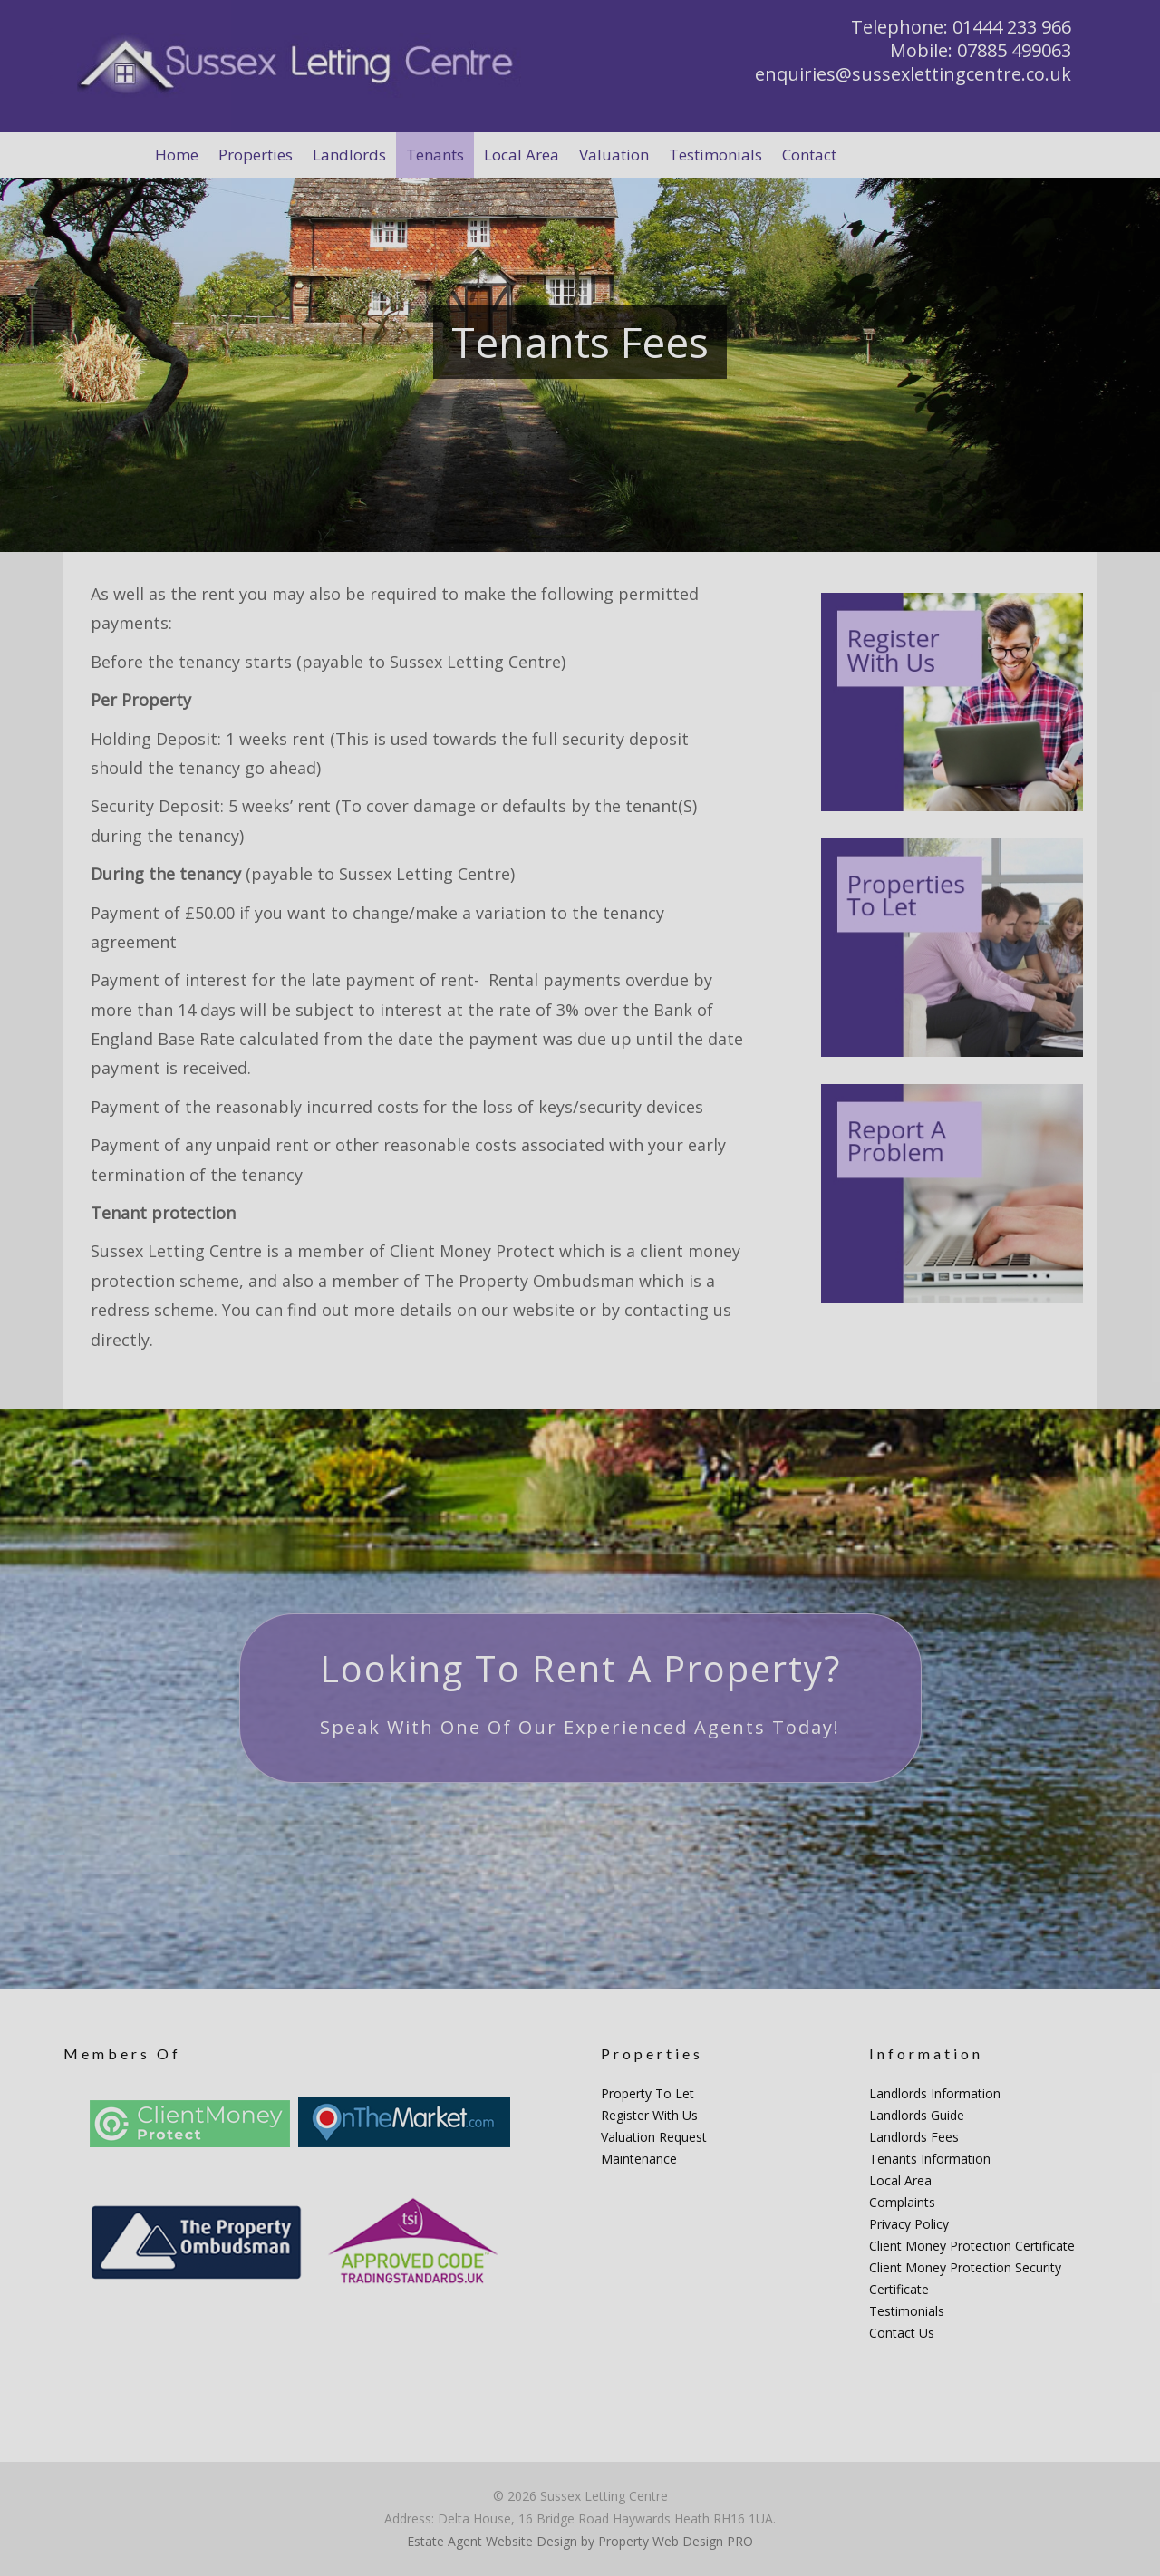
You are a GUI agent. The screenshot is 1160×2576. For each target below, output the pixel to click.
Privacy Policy (909, 2223)
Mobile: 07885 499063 (980, 50)
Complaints (902, 2202)
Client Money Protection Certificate (972, 2245)
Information (926, 2053)
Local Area (900, 2180)
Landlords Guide (916, 2115)
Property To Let (647, 2093)
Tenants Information (930, 2158)
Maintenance (639, 2158)
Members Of (122, 2053)
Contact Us (901, 2332)
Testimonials (906, 2310)
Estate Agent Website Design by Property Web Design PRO (580, 2541)
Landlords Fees (914, 2136)
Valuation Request (654, 2136)
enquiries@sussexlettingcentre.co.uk (913, 74)
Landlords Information (934, 2093)
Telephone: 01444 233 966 (961, 27)
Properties (652, 2053)
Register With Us (649, 2115)
